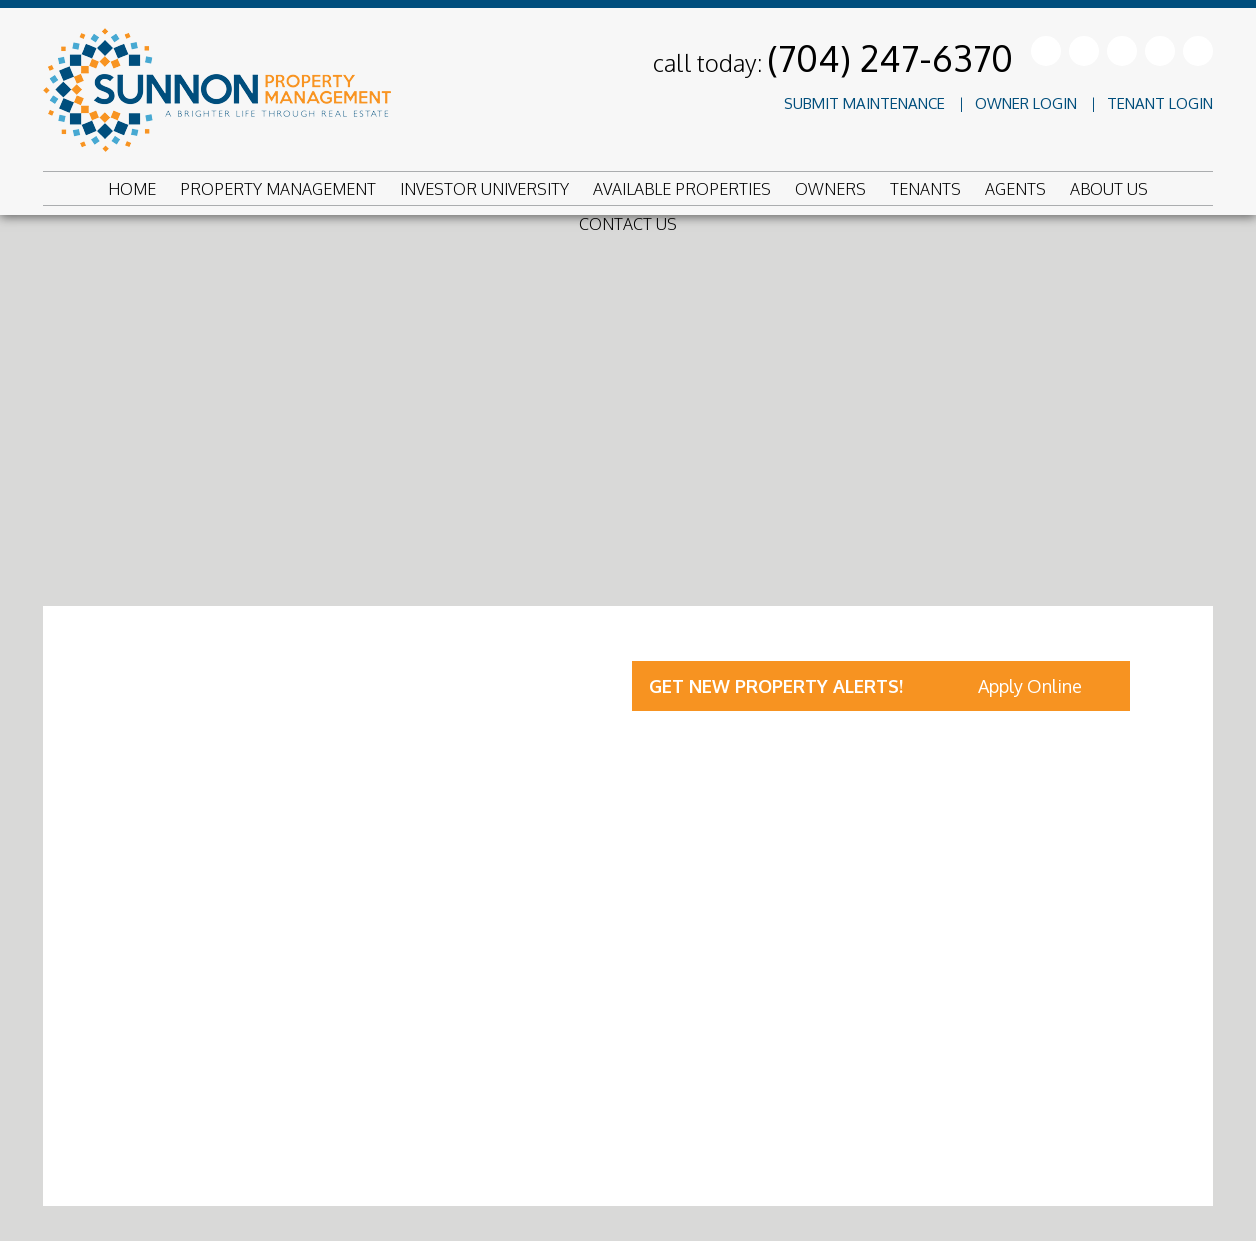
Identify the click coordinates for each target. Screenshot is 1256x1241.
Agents (1015, 189)
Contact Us (628, 224)
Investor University (484, 189)
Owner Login (1026, 103)
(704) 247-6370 (890, 57)
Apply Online (1030, 686)
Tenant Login (1160, 103)
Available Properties (682, 189)
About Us (1109, 189)
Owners (830, 189)
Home (132, 189)
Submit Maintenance (864, 103)
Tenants (925, 189)
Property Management (278, 189)
